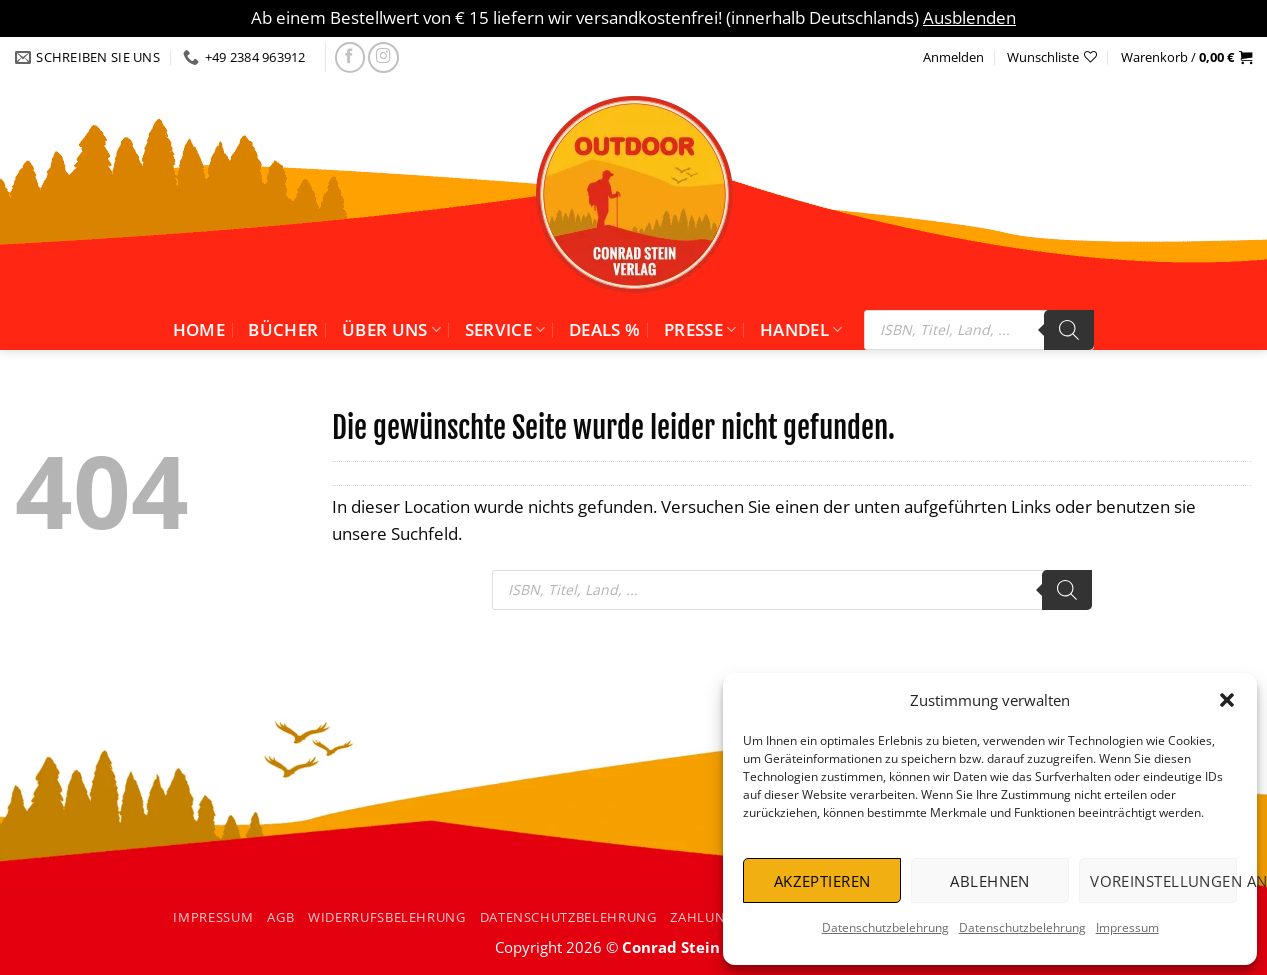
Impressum (1127, 927)
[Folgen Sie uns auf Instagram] (383, 57)
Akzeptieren (822, 881)
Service (505, 329)
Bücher (283, 329)
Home (199, 329)
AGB (280, 917)
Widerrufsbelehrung (387, 917)
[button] (1227, 700)
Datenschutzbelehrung (885, 927)
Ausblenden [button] (969, 17)
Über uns (391, 329)
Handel (801, 329)
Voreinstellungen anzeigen (1163, 881)
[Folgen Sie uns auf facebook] (350, 57)
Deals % (604, 329)
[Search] (1069, 330)
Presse (700, 329)
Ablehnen (990, 881)
